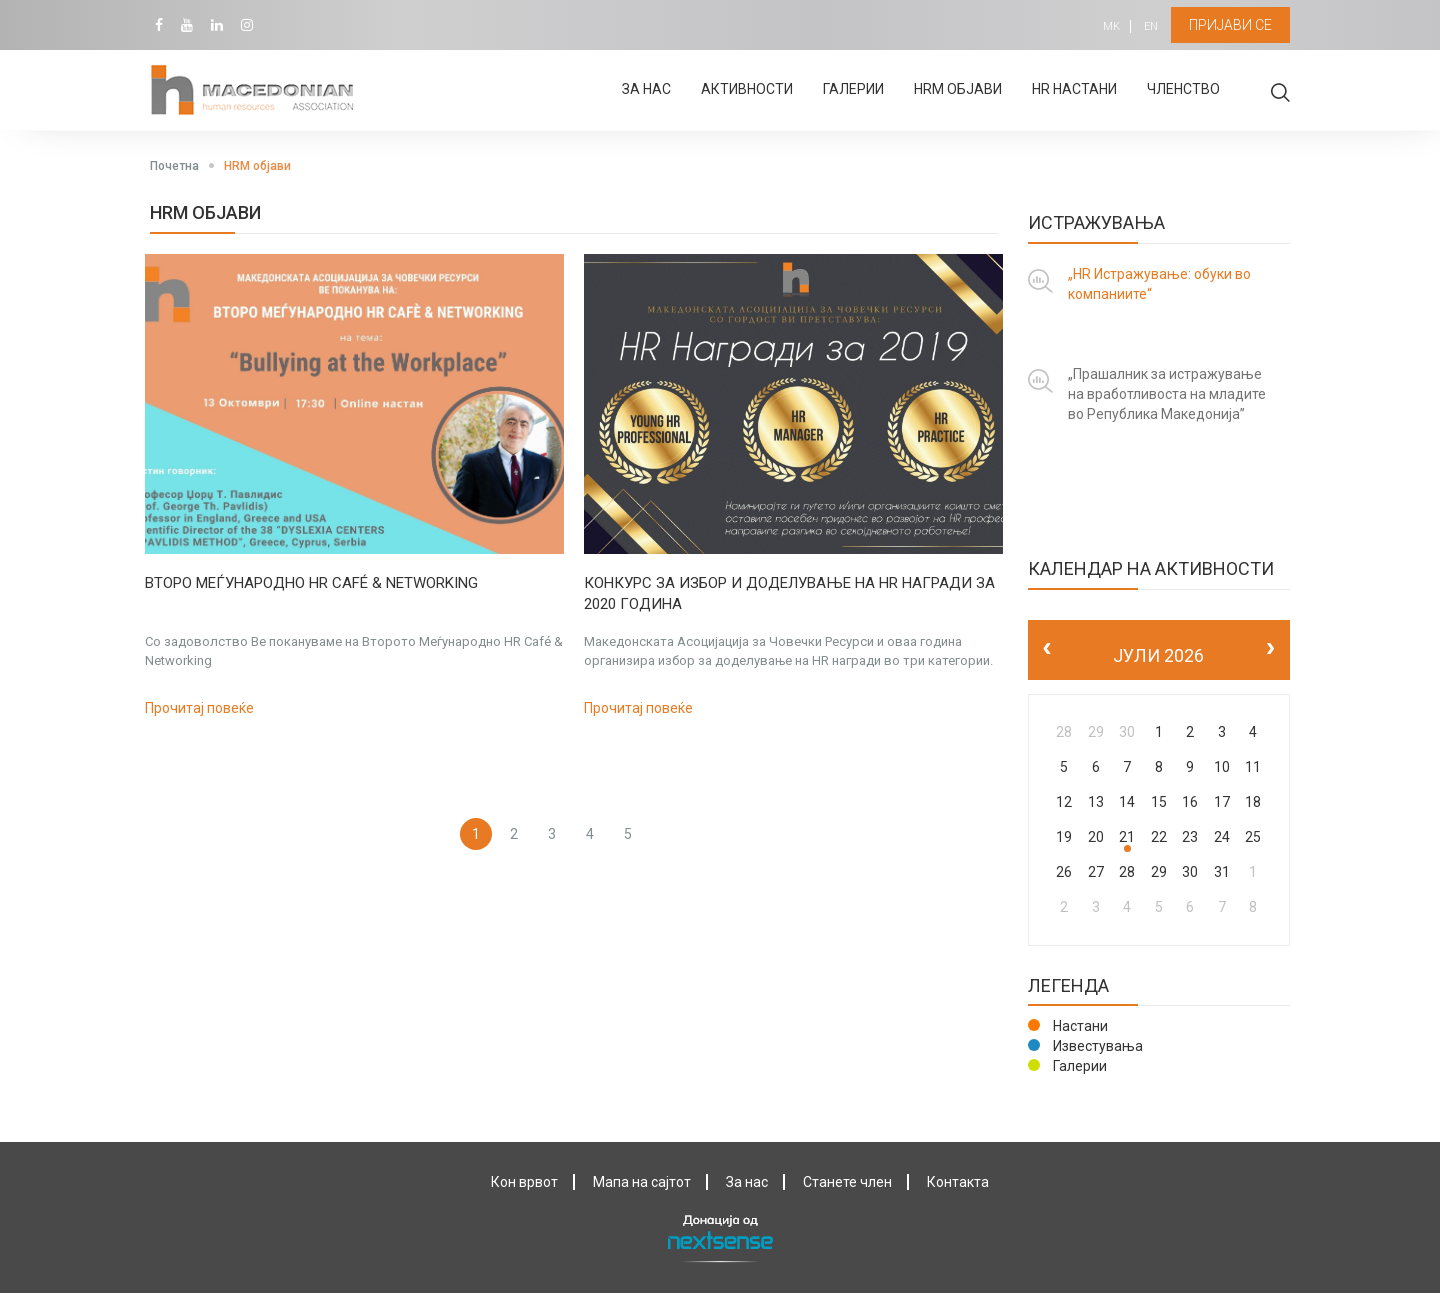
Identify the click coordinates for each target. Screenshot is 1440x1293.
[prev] (1047, 649)
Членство (1183, 89)
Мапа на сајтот (642, 1182)
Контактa (958, 1182)
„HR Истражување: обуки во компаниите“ (1159, 284)
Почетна (174, 166)
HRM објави (958, 89)
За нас (646, 89)
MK (1107, 26)
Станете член (847, 1182)
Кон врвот (524, 1182)
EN (1147, 26)
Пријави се (1228, 25)
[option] (354, 486)
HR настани (1074, 89)
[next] (1270, 649)
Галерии (853, 89)
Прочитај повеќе (199, 708)
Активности (747, 89)
